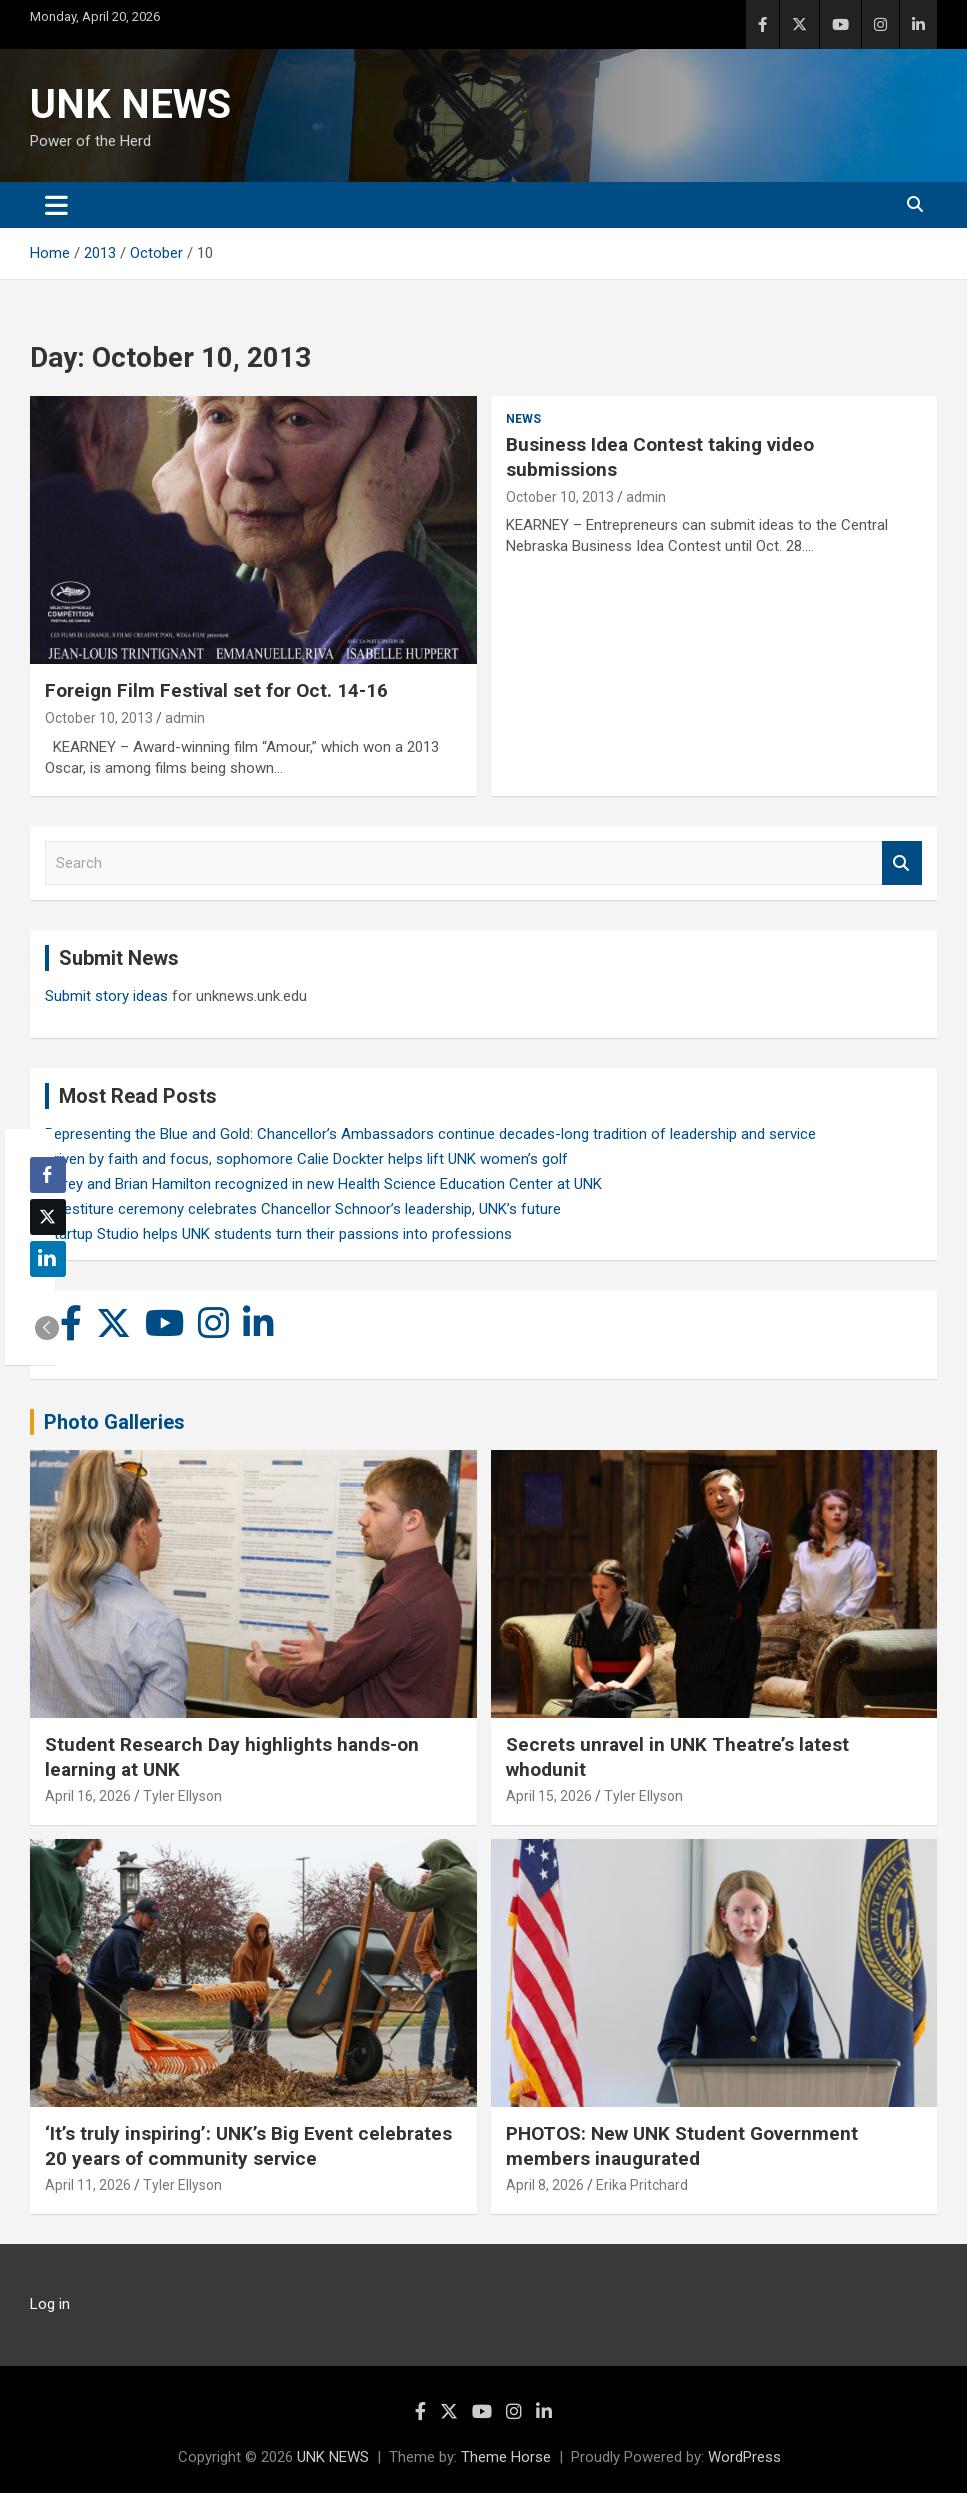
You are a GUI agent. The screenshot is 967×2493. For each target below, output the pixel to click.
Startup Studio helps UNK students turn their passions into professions (278, 1234)
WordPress (744, 2457)
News (523, 419)
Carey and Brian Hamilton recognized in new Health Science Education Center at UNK (323, 1184)
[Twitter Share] (48, 1217)
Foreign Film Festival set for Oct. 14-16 (216, 690)
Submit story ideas (106, 996)
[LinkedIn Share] (48, 1259)
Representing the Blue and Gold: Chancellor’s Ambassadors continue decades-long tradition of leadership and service (430, 1134)
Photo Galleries (114, 1422)
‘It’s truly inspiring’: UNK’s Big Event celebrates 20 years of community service (248, 2146)
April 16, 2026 (88, 1796)
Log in (50, 2304)
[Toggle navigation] (56, 205)
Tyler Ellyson (182, 1796)
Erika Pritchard (642, 2185)
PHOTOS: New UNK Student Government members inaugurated (682, 2146)
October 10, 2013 (99, 718)
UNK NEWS (130, 104)
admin (185, 718)
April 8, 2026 (545, 2185)
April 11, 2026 (88, 2185)
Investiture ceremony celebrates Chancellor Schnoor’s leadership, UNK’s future (303, 1209)
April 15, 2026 (549, 1796)
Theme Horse (506, 2457)
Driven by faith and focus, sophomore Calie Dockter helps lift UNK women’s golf (306, 1159)
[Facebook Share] (48, 1175)
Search (902, 863)
